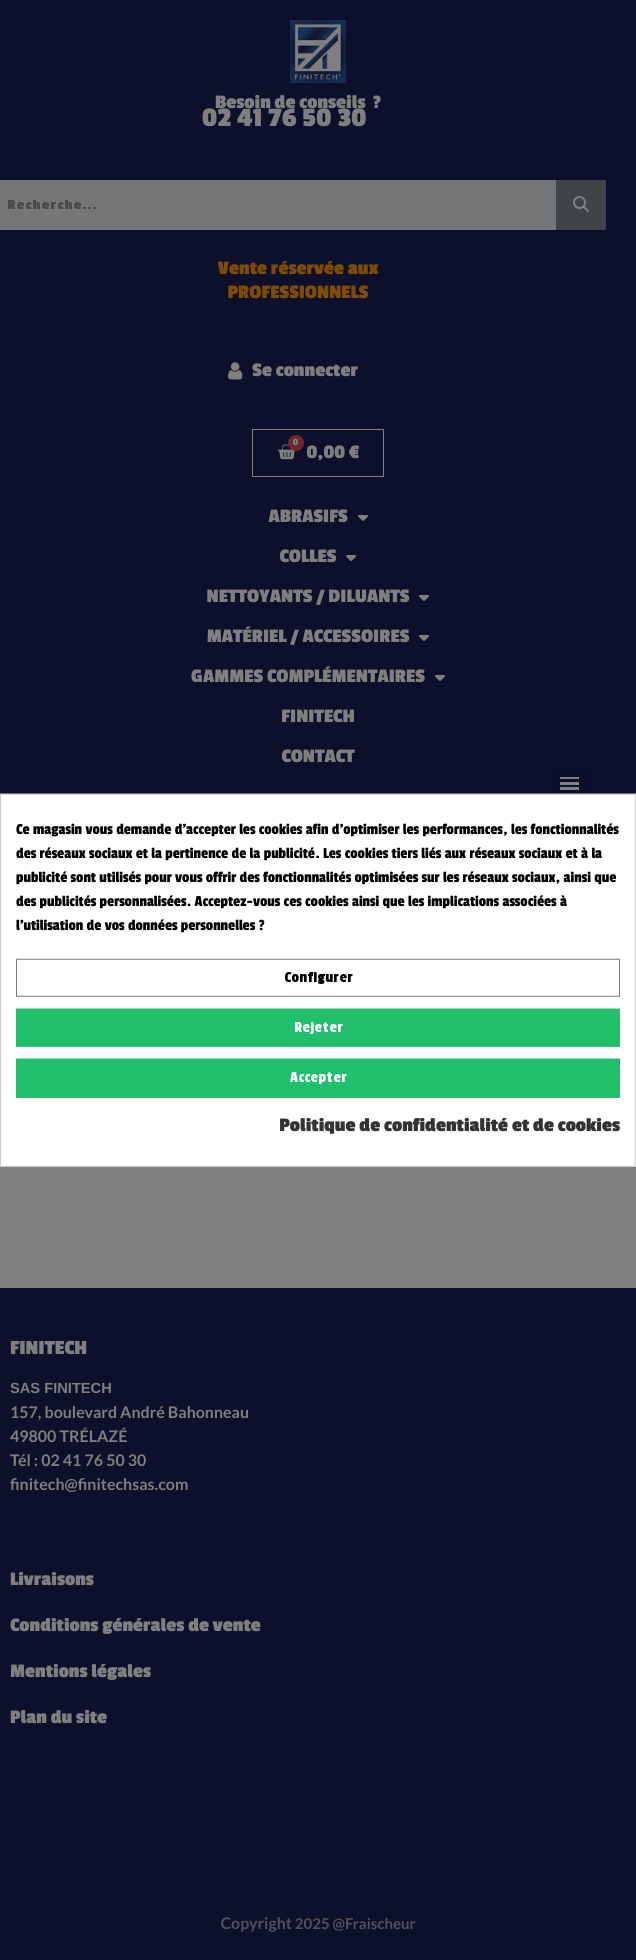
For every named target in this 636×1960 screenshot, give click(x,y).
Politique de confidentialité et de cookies (449, 1125)
